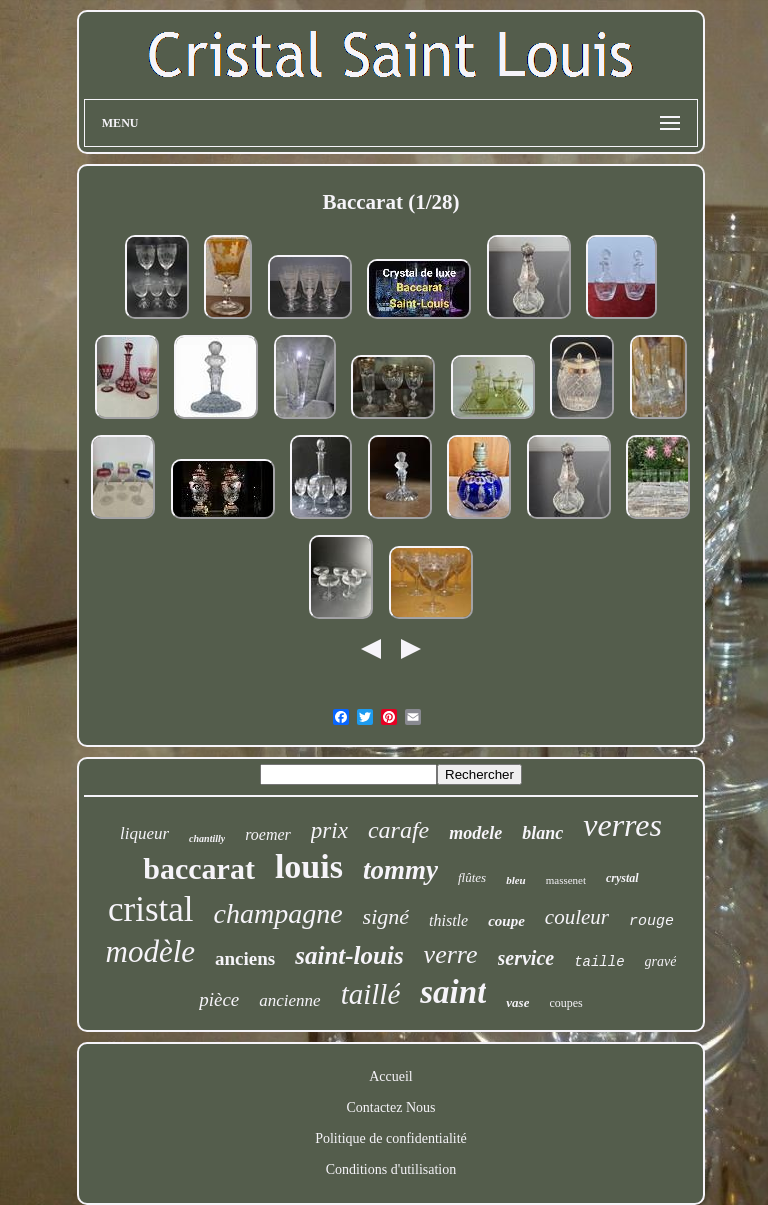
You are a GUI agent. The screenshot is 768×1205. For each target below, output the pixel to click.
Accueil (391, 1076)
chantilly (207, 838)
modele (475, 833)
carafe (398, 830)
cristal (151, 909)
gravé (661, 961)
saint (453, 992)
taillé (371, 994)
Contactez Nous (390, 1107)
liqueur (144, 833)
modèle (151, 951)
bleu (516, 880)
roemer (268, 834)
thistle (448, 920)
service (526, 958)
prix (329, 830)
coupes (565, 1003)
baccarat (199, 868)
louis (309, 866)
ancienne (289, 1000)
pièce (219, 999)
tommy (400, 870)
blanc (542, 833)
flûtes (472, 877)
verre (451, 954)
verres (622, 825)
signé (386, 916)
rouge (651, 921)
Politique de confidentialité (391, 1138)
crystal (622, 878)
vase (517, 1002)
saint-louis (349, 955)
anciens (245, 958)
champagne (278, 913)
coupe (506, 921)
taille (599, 962)
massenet (566, 880)
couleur (577, 917)
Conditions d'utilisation (391, 1169)
